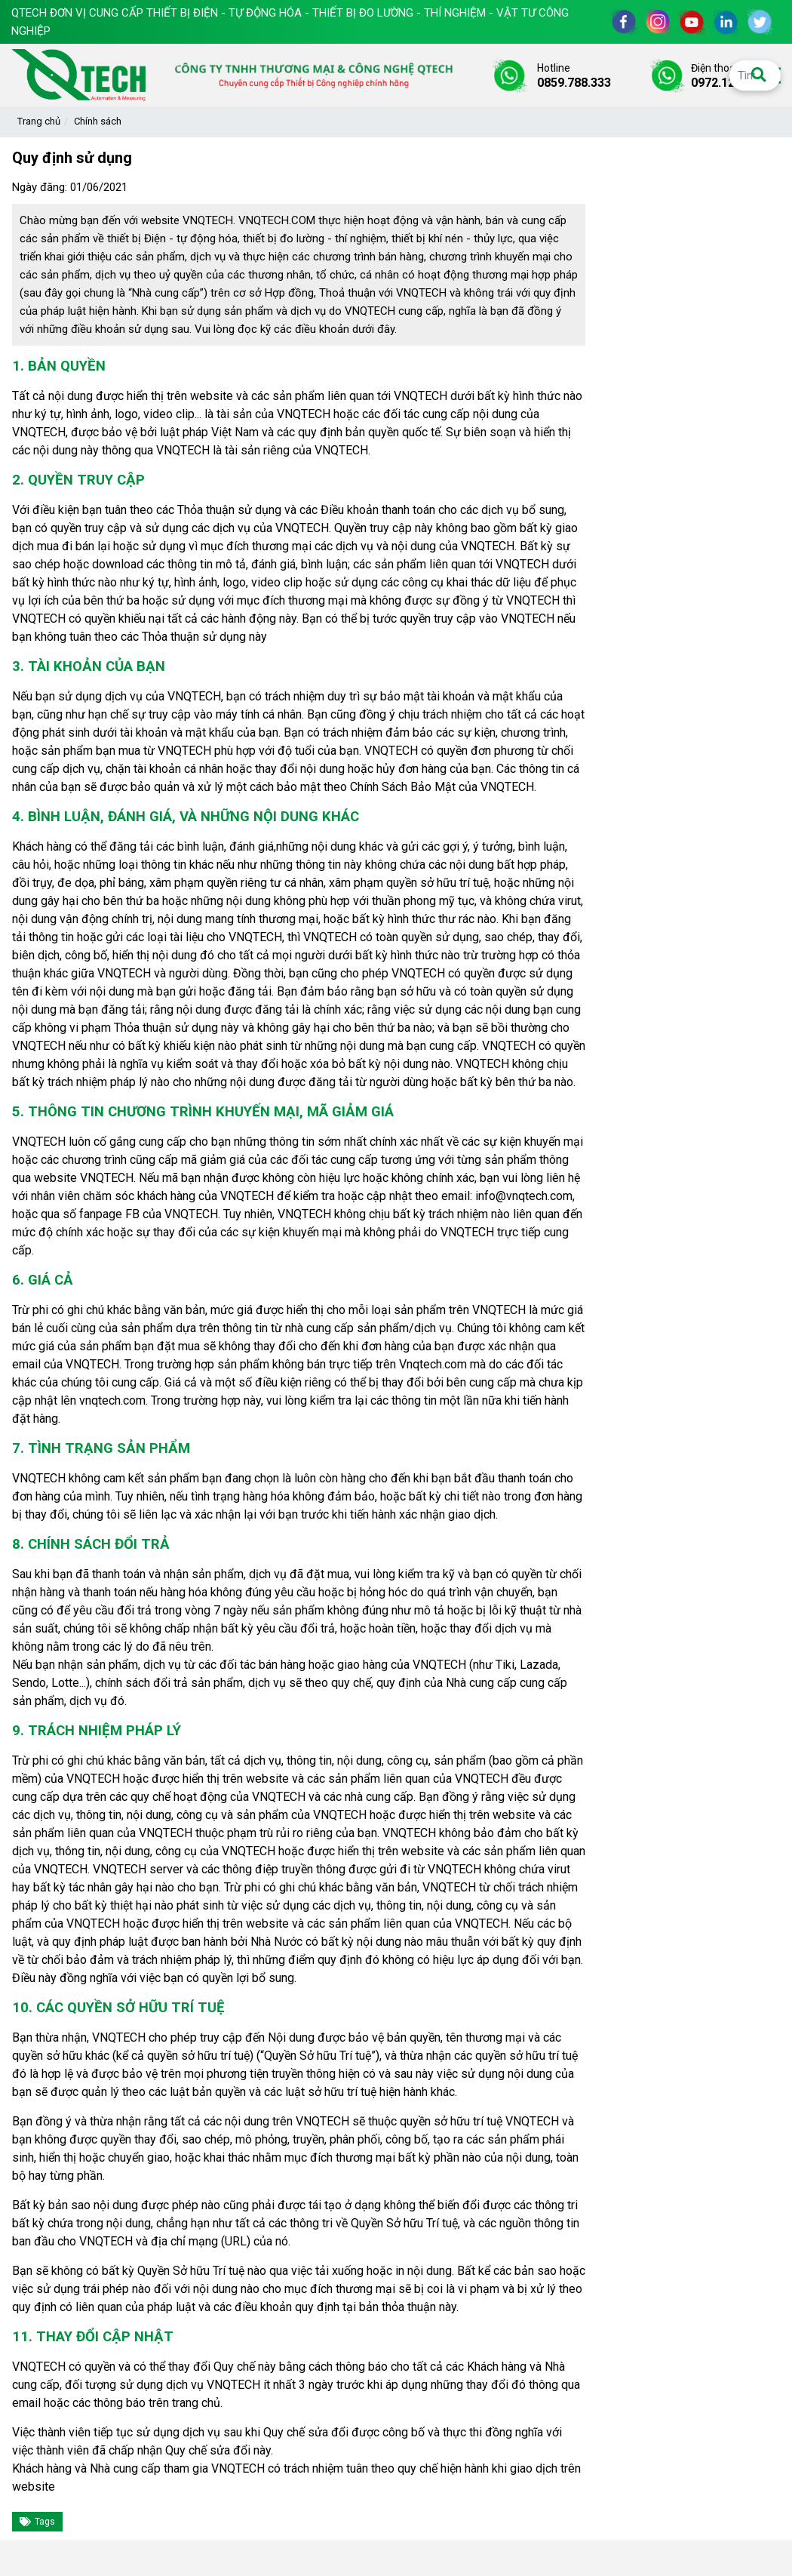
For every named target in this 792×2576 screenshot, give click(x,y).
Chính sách (97, 121)
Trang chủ (38, 121)
